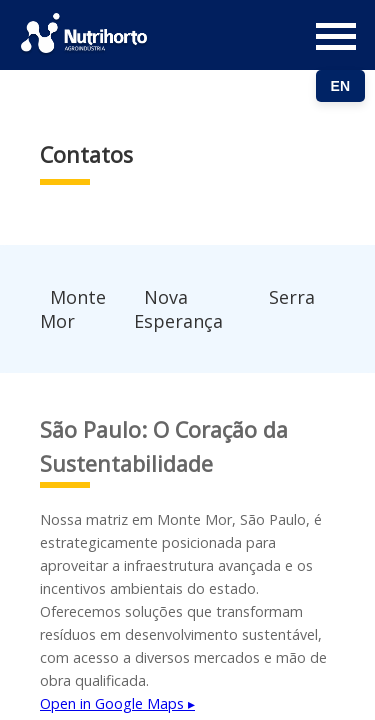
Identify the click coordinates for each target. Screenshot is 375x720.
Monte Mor (73, 309)
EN (340, 86)
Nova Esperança (178, 309)
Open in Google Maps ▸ (117, 703)
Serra (292, 297)
